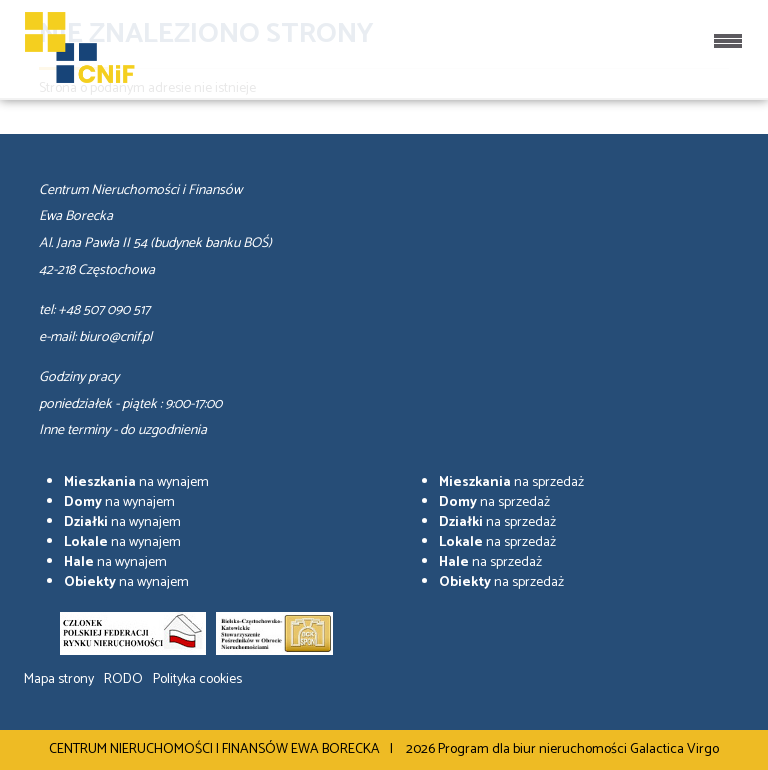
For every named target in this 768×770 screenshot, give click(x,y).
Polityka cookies (197, 679)
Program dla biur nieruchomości (534, 749)
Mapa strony (59, 679)
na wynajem (136, 482)
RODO (123, 679)
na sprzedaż (511, 482)
